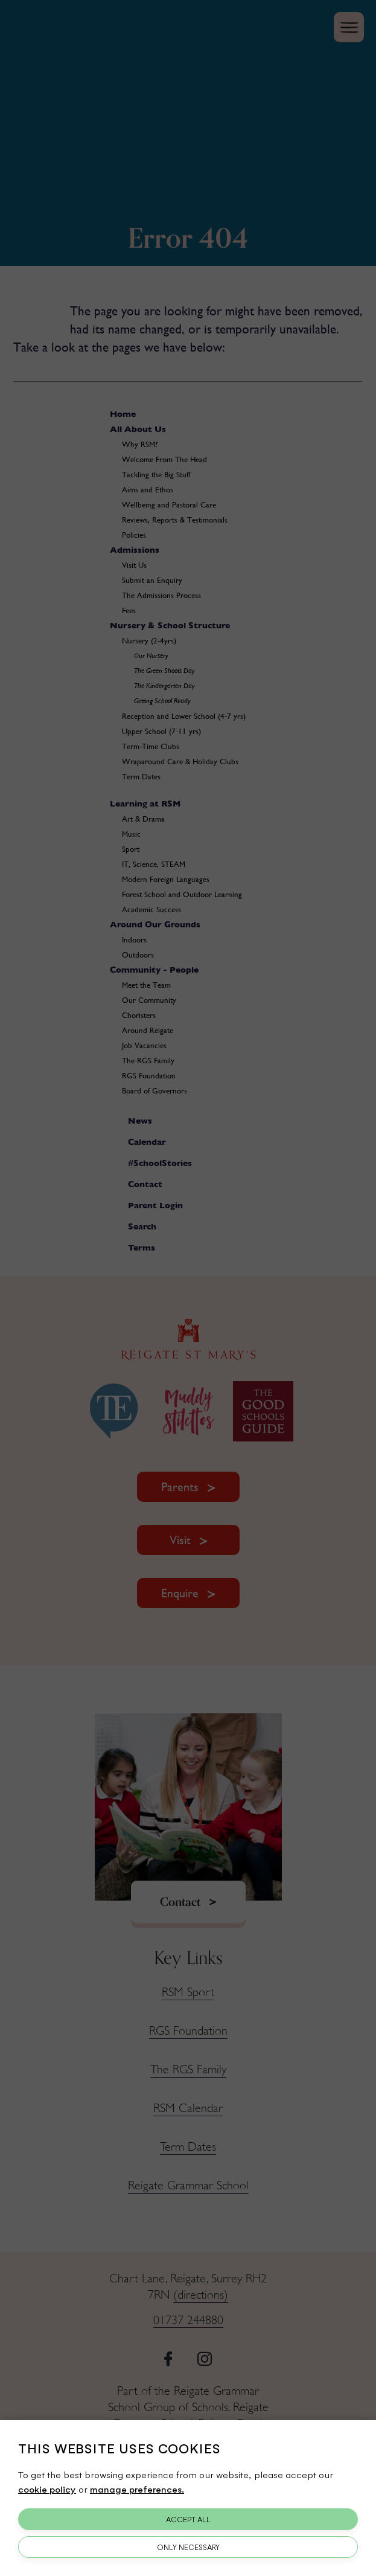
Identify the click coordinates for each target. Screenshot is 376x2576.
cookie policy (47, 2488)
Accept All (188, 2519)
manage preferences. (137, 2488)
